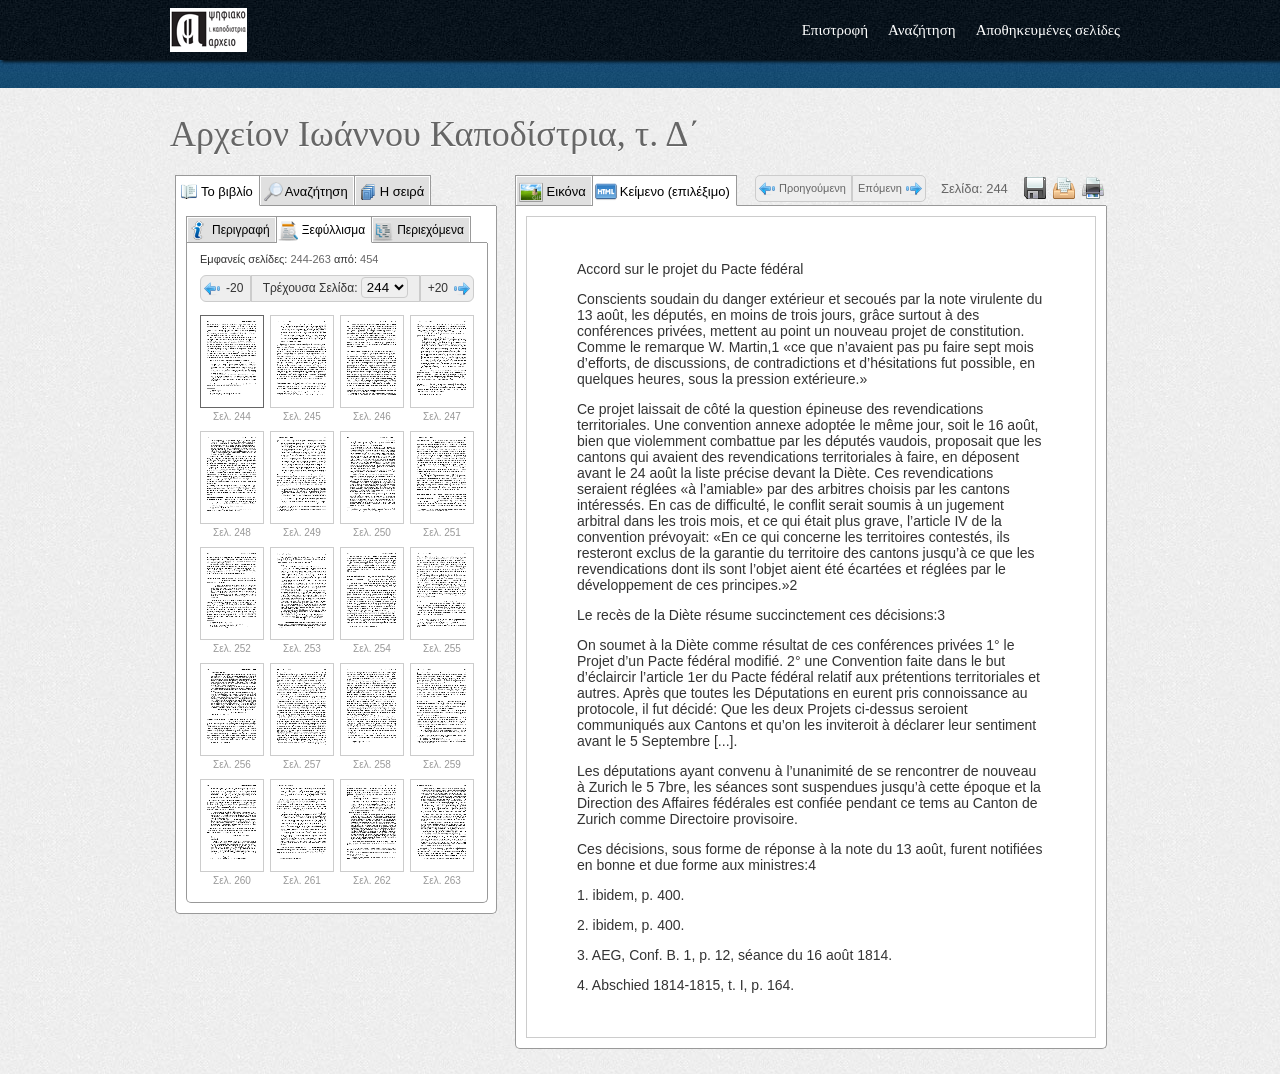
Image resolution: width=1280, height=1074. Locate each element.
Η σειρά (402, 191)
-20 (234, 288)
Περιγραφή (241, 230)
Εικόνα (564, 191)
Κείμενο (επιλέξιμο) (675, 191)
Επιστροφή (835, 30)
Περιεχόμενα (430, 230)
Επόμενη (880, 188)
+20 (438, 288)
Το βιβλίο (227, 191)
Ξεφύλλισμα (333, 230)
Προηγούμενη (812, 188)
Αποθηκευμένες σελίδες (1048, 30)
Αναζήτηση (922, 30)
